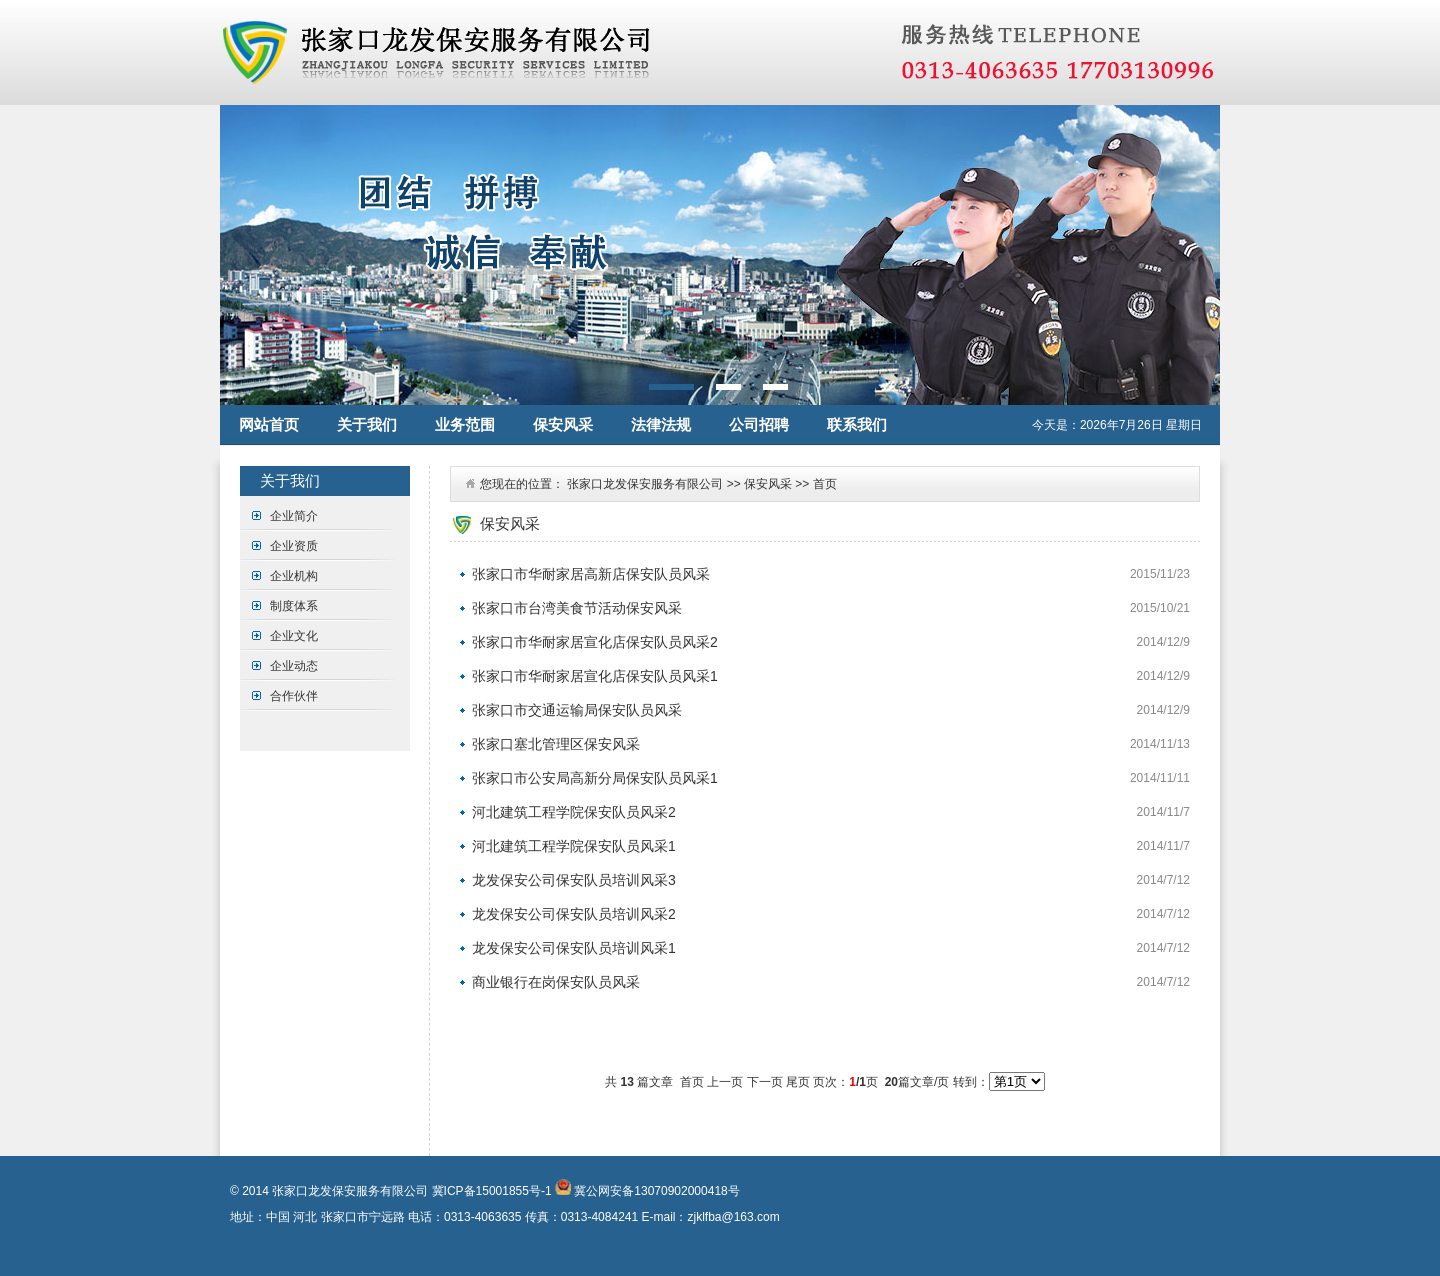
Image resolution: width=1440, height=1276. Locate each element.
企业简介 (294, 516)
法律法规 (661, 424)
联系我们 (857, 424)
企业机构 (294, 576)
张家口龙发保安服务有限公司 (645, 484)
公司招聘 (759, 424)
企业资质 (294, 546)
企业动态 (294, 666)
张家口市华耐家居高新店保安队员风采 (591, 574)
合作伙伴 (294, 696)
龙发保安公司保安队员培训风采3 (574, 880)
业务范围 (465, 424)
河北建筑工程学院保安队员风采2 (574, 812)
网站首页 (269, 424)
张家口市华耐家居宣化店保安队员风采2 (595, 642)
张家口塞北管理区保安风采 (556, 744)
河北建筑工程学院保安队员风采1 (574, 846)
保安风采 (563, 424)
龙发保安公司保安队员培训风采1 (574, 948)
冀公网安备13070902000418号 (655, 1191)
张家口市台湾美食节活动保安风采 (577, 608)
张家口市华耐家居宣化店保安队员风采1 (595, 676)
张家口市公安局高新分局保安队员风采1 (595, 778)
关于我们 (367, 424)
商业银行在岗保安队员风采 (556, 982)
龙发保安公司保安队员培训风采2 (574, 914)
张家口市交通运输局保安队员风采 (577, 710)
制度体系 (294, 606)
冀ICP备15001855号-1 (492, 1191)
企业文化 (294, 636)
